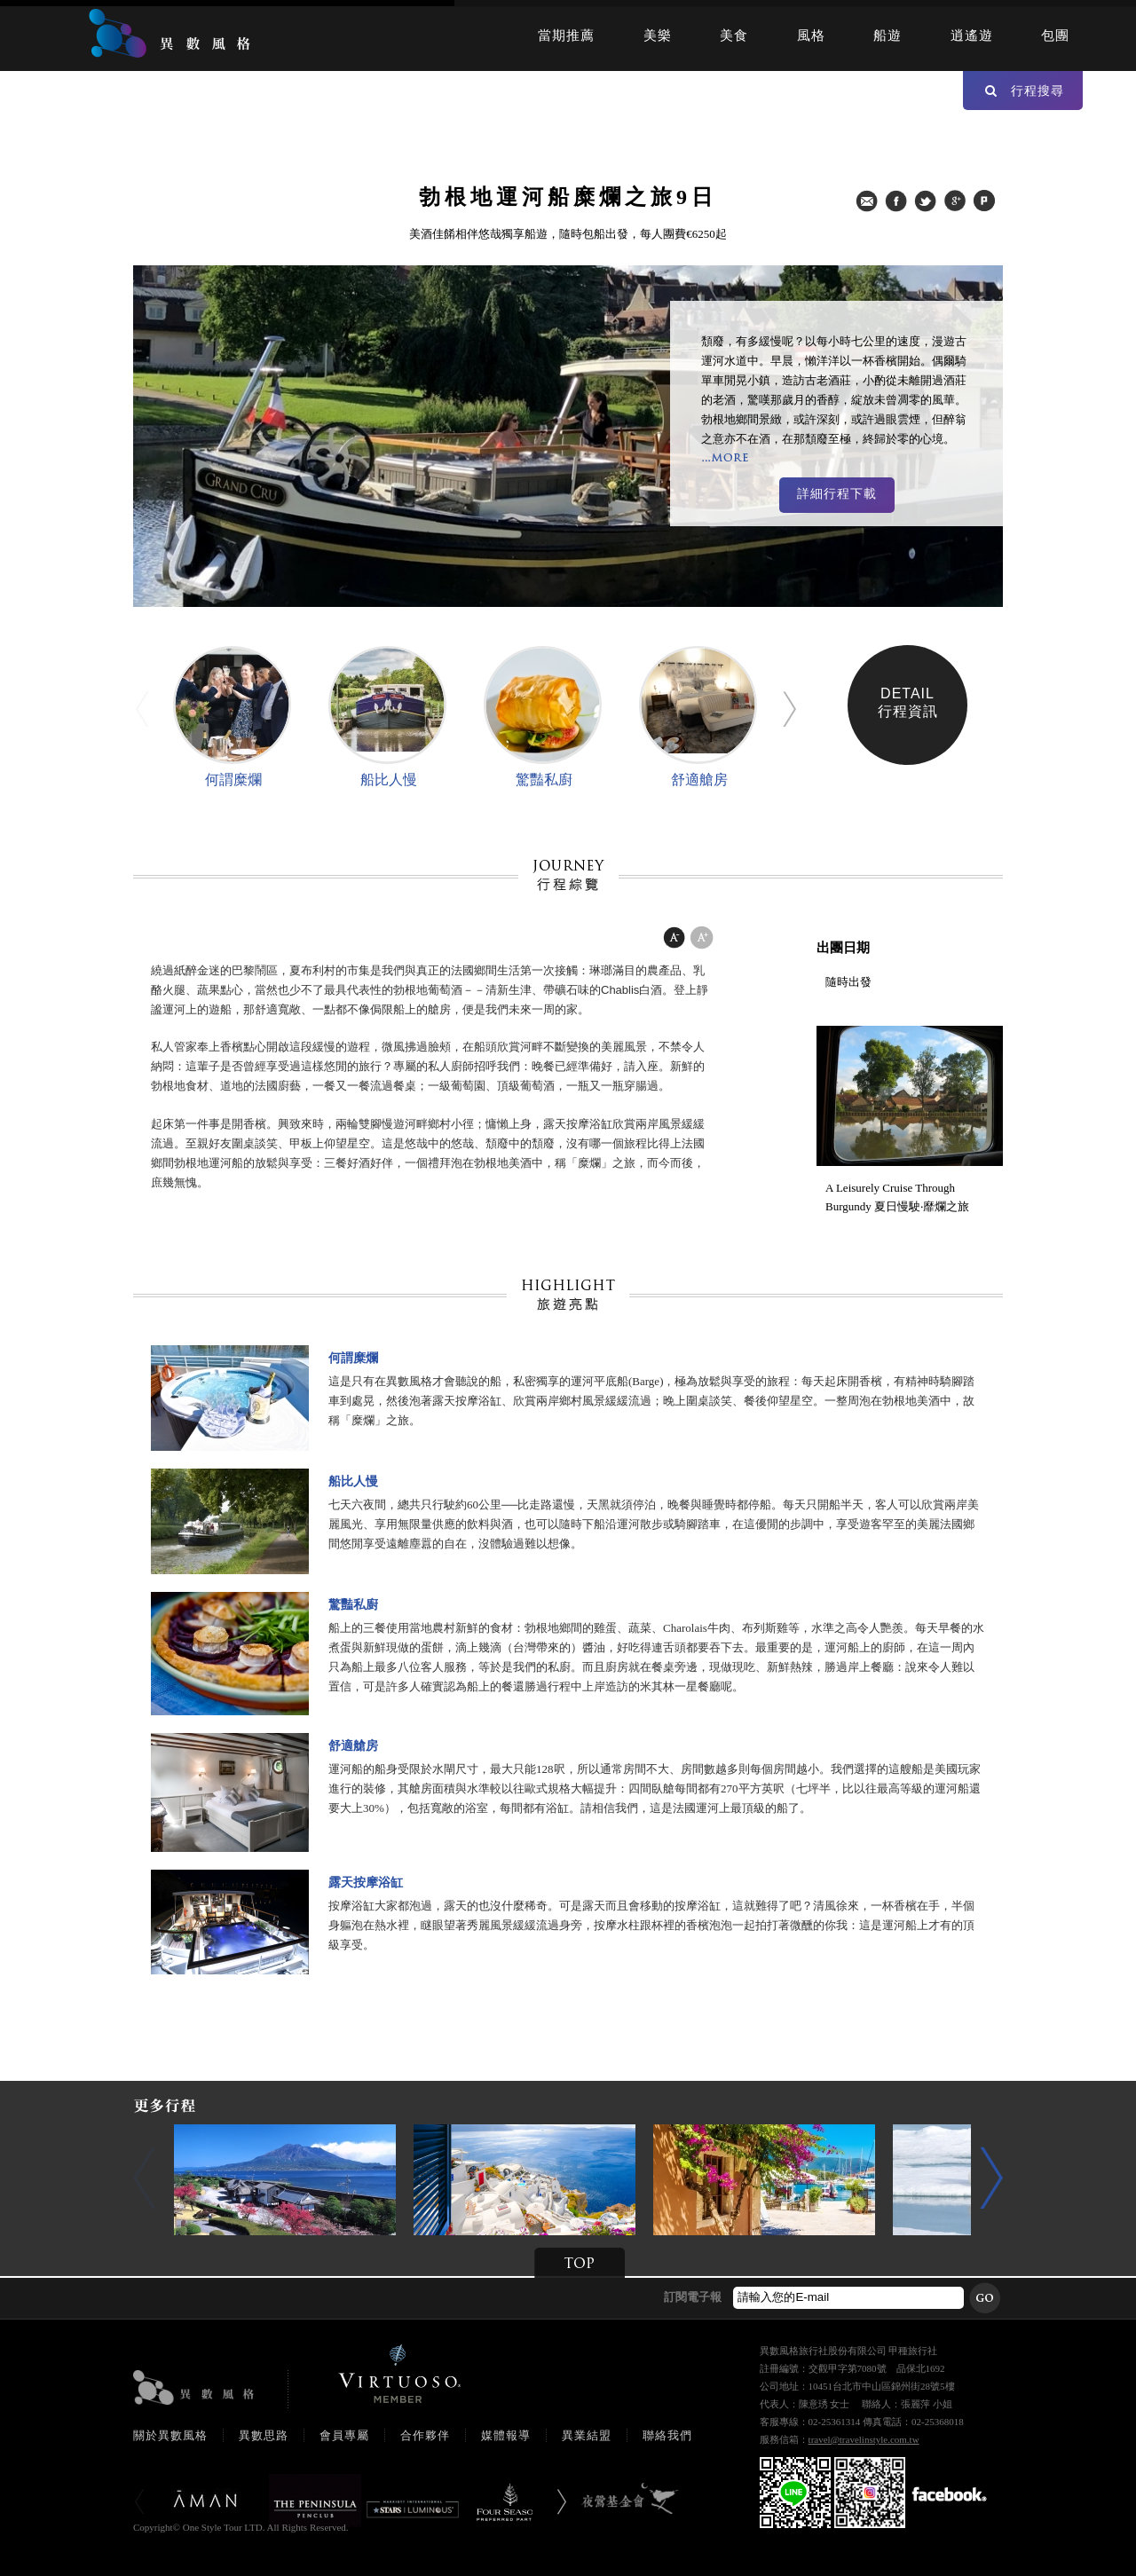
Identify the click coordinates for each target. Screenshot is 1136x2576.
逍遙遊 (972, 35)
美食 (734, 35)
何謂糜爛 (233, 779)
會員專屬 (344, 2435)
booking (367, 2527)
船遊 (887, 35)
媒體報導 (506, 2435)
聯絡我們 (667, 2435)
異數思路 (263, 2435)
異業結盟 (586, 2435)
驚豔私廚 (544, 779)
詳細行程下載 (837, 493)
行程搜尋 (1024, 90)
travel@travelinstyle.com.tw (864, 2439)
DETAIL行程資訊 (908, 702)
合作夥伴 (425, 2435)
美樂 (657, 35)
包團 (1055, 35)
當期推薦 (566, 35)
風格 (811, 35)
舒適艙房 (699, 779)
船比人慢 (388, 779)
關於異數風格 (170, 2435)
